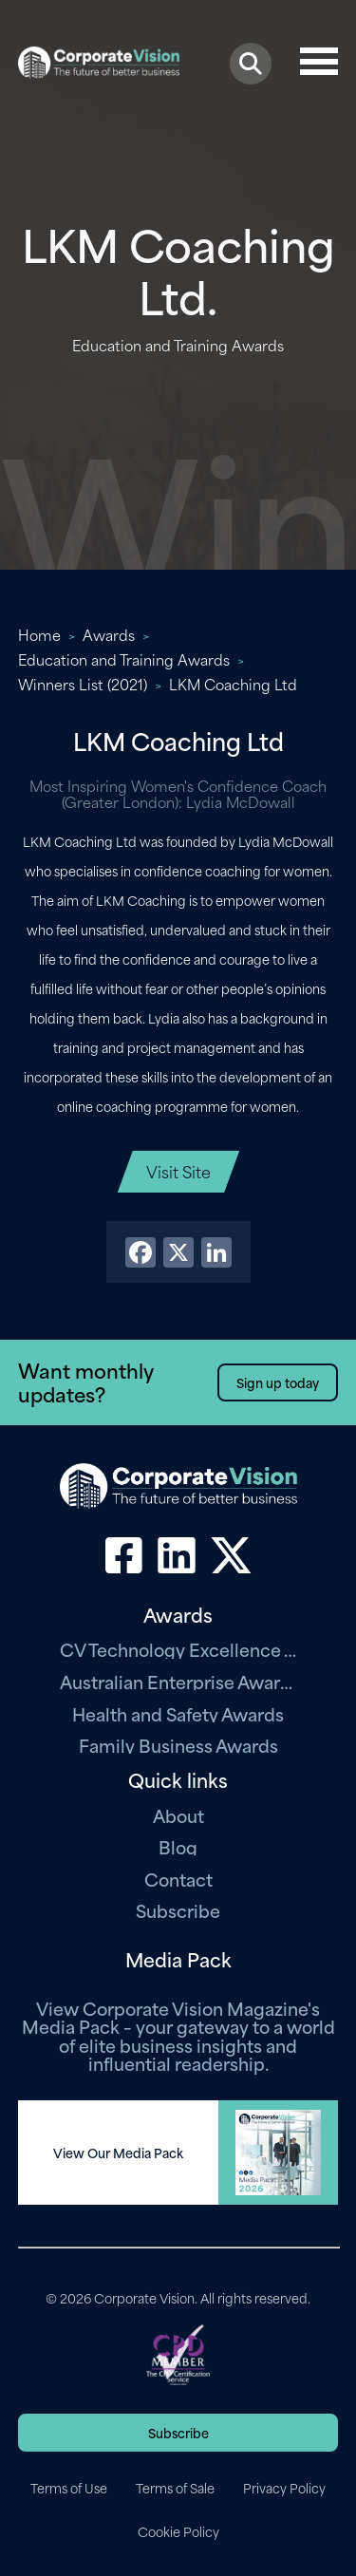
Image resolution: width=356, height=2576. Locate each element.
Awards (109, 634)
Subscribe (178, 1910)
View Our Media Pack (118, 2152)
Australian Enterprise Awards (178, 1681)
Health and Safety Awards (178, 1713)
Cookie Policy (178, 2531)
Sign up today (277, 1382)
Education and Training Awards (124, 659)
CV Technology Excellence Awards (178, 1649)
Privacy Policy (284, 2487)
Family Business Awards (178, 1745)
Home (39, 634)
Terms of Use (68, 2487)
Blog (178, 1846)
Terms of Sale (175, 2487)
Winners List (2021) (82, 683)
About (178, 1815)
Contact (178, 1879)
